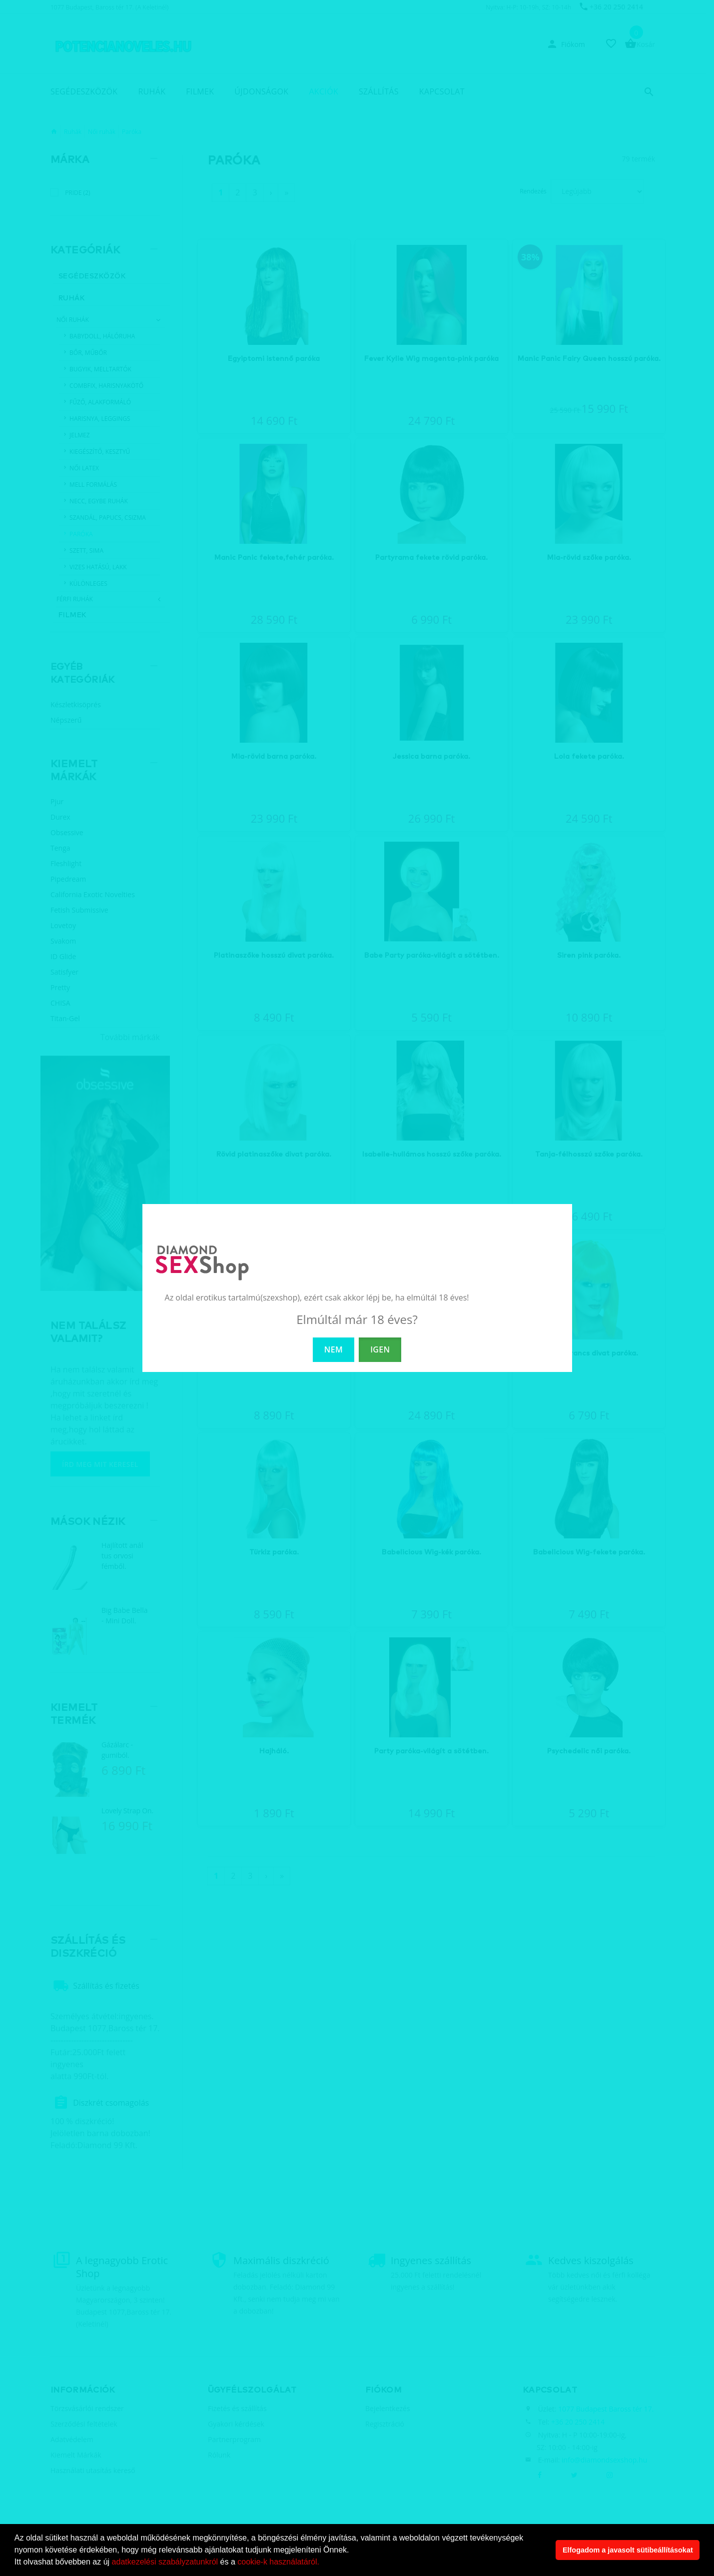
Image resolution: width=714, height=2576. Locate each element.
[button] (322, 2563)
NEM (333, 1349)
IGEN (380, 1349)
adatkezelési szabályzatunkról (165, 2562)
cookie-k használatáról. (278, 2562)
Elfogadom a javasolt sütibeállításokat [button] (628, 2550)
